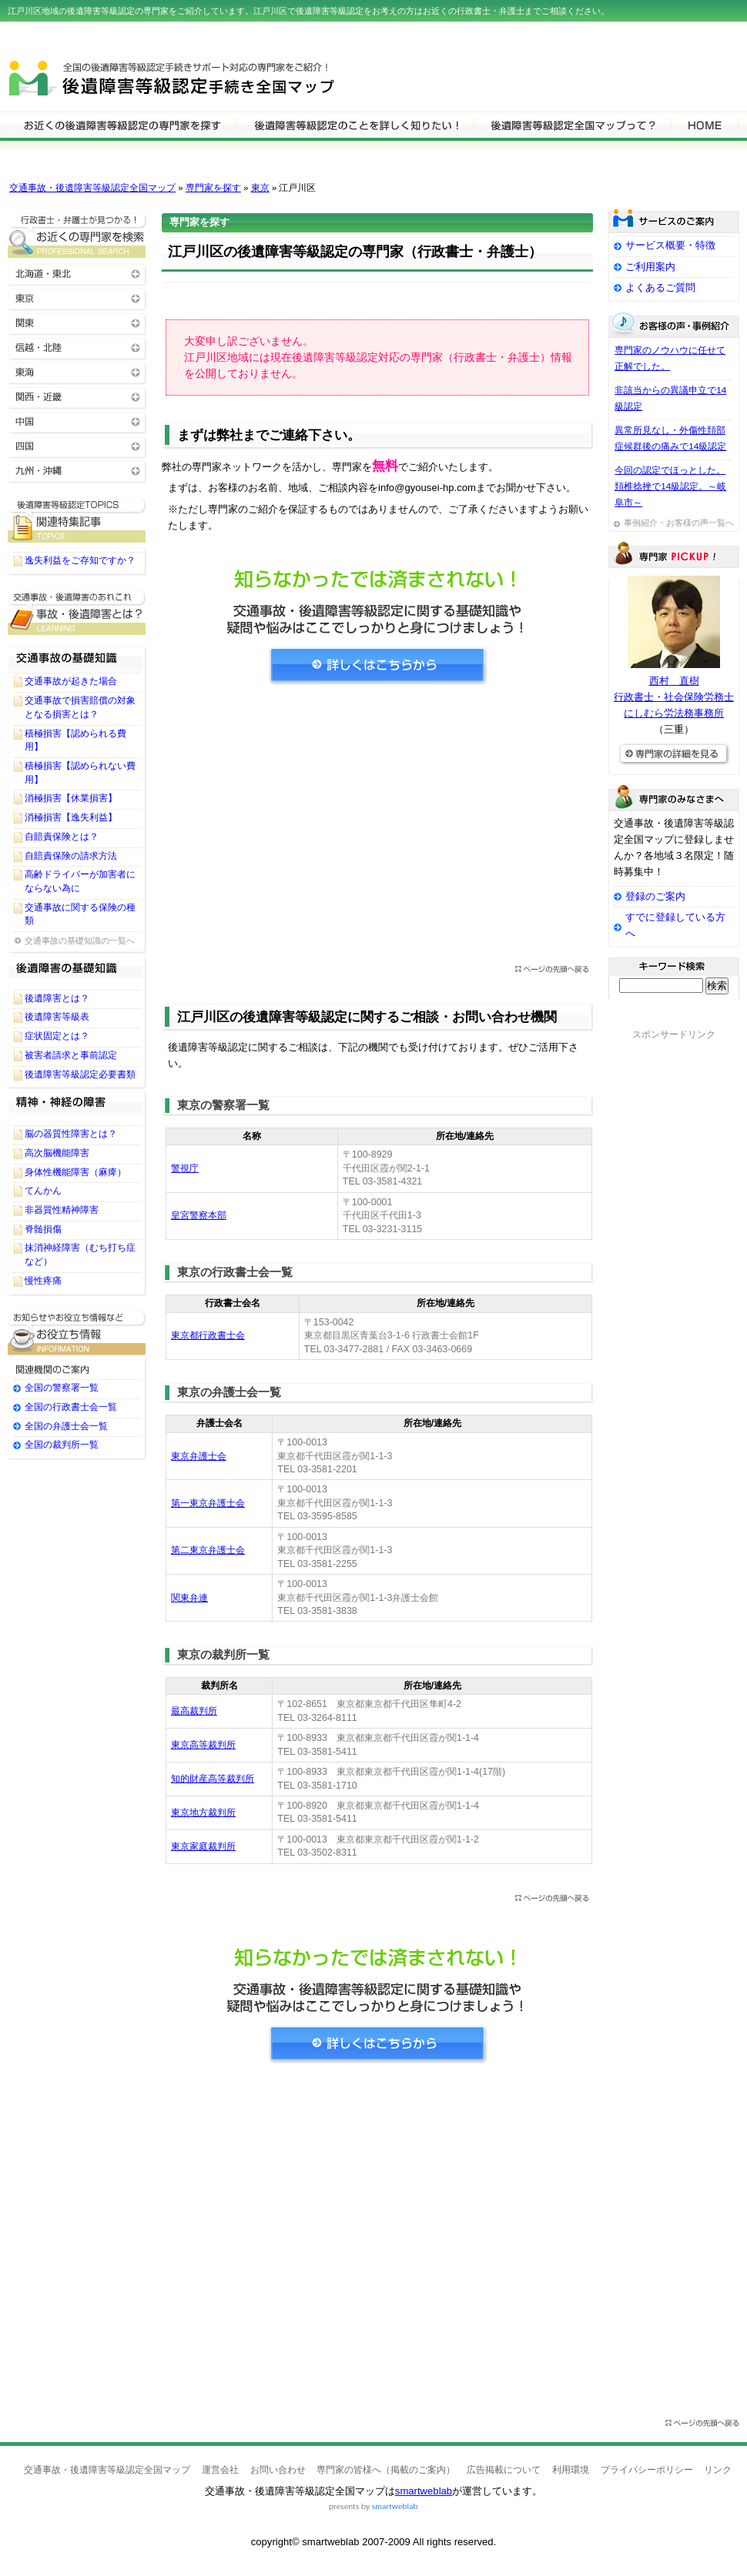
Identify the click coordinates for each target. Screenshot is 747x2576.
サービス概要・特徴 (670, 245)
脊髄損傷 (43, 1229)
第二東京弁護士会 (208, 1550)
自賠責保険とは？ (62, 836)
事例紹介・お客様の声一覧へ (679, 522)
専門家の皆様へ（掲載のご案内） (386, 2469)
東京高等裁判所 (203, 1744)
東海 (77, 371)
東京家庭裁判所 (203, 1846)
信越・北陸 (77, 347)
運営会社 (220, 2469)
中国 (77, 420)
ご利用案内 (650, 266)
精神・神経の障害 (77, 1107)
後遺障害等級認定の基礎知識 (77, 972)
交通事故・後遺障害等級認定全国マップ (92, 187)
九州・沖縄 (77, 470)
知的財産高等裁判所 (212, 1778)
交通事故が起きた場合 (71, 681)
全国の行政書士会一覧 (71, 1407)
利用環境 (570, 2469)
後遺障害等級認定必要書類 (80, 1074)
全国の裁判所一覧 (62, 1444)
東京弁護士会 (198, 1456)
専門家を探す (213, 187)
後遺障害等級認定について (355, 125)
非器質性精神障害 (62, 1209)
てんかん (43, 1190)
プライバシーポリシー (647, 2469)
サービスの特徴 (573, 125)
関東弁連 (189, 1597)
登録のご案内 (655, 896)
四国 (77, 445)
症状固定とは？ (57, 1036)
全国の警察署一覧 (62, 1387)
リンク (718, 2469)
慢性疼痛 (43, 1280)
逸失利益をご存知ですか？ (80, 560)
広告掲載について (504, 2469)
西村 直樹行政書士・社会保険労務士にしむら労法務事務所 (674, 697)
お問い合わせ (278, 2469)
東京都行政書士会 (208, 1335)
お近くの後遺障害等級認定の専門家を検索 (77, 235)
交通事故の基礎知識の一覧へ (80, 940)
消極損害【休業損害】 (71, 798)
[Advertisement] (377, 829)
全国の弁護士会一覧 (66, 1426)
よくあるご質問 (660, 287)
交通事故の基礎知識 (77, 655)
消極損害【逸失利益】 (71, 817)
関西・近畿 (77, 396)
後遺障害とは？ (57, 998)
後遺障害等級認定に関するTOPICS (77, 520)
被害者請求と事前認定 (71, 1055)
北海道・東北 (77, 273)
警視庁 (185, 1168)
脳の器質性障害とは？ (71, 1133)
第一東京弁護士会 (208, 1503)
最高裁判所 (194, 1711)
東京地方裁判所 (203, 1812)
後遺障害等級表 (57, 1016)
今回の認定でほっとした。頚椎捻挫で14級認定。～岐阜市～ (670, 486)
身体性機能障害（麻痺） (75, 1172)
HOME (705, 125)
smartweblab (423, 2491)
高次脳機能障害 (57, 1153)
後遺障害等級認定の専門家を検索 (122, 125)
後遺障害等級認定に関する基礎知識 (77, 612)
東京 (260, 187)
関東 (77, 322)
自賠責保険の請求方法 (71, 855)
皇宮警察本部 (198, 1215)
